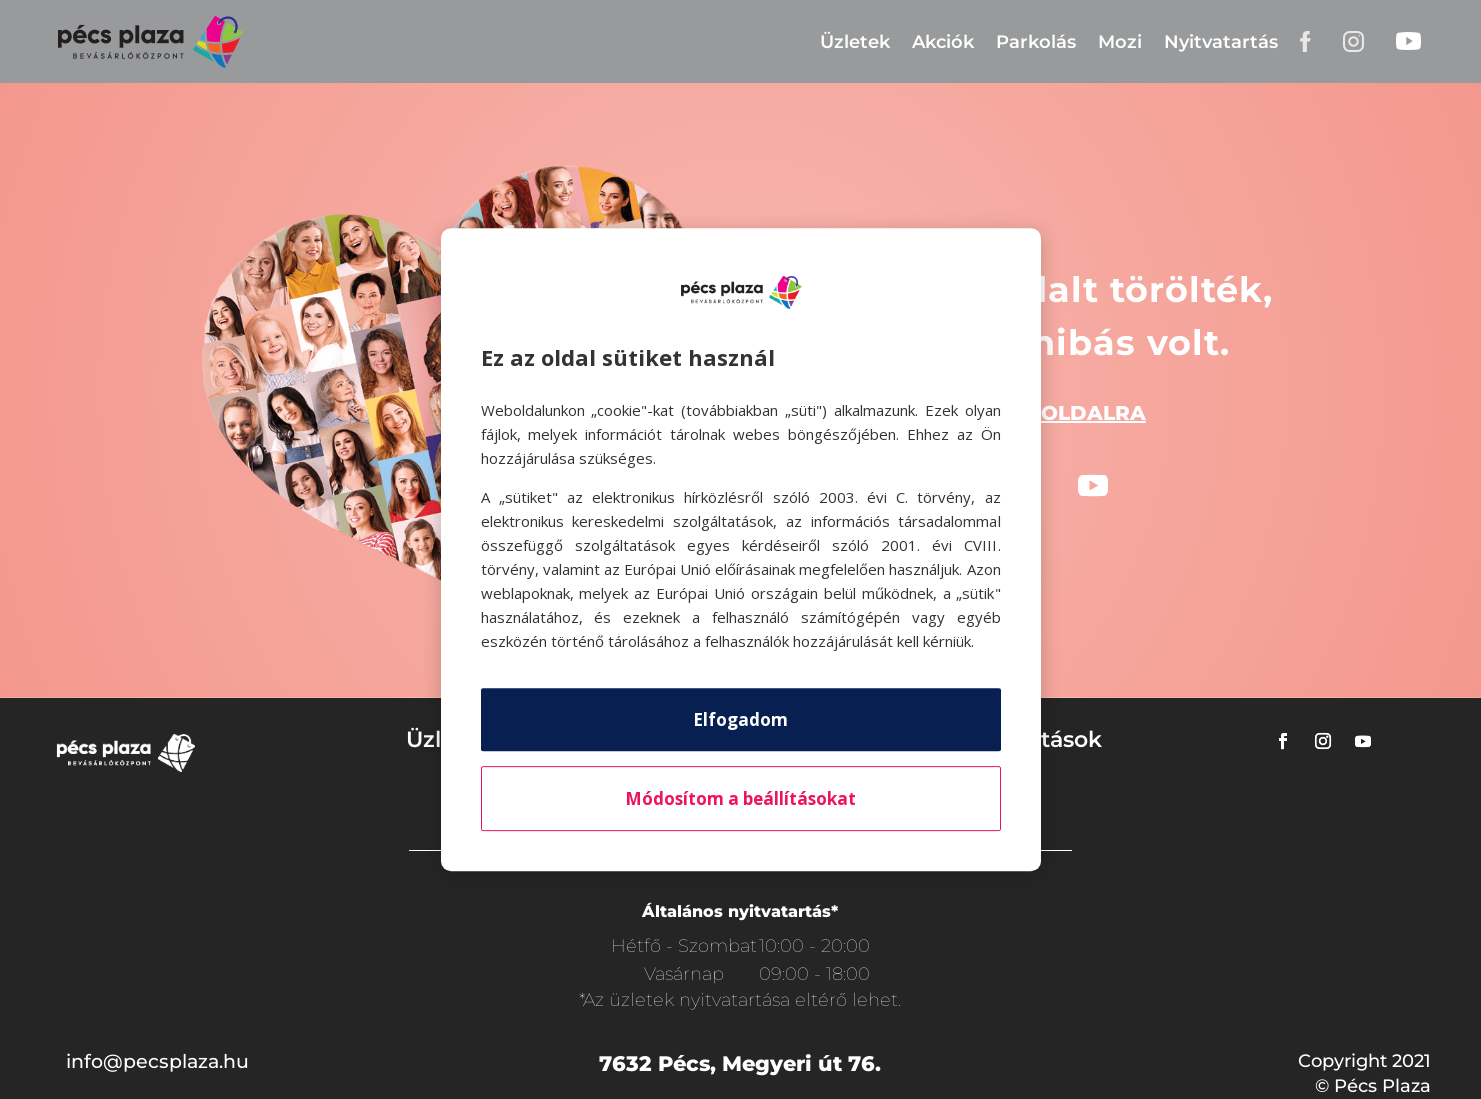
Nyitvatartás (1221, 42)
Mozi (1120, 42)
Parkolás (1036, 42)
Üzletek (855, 42)
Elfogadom (740, 719)
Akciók (943, 42)
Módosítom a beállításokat (740, 798)
